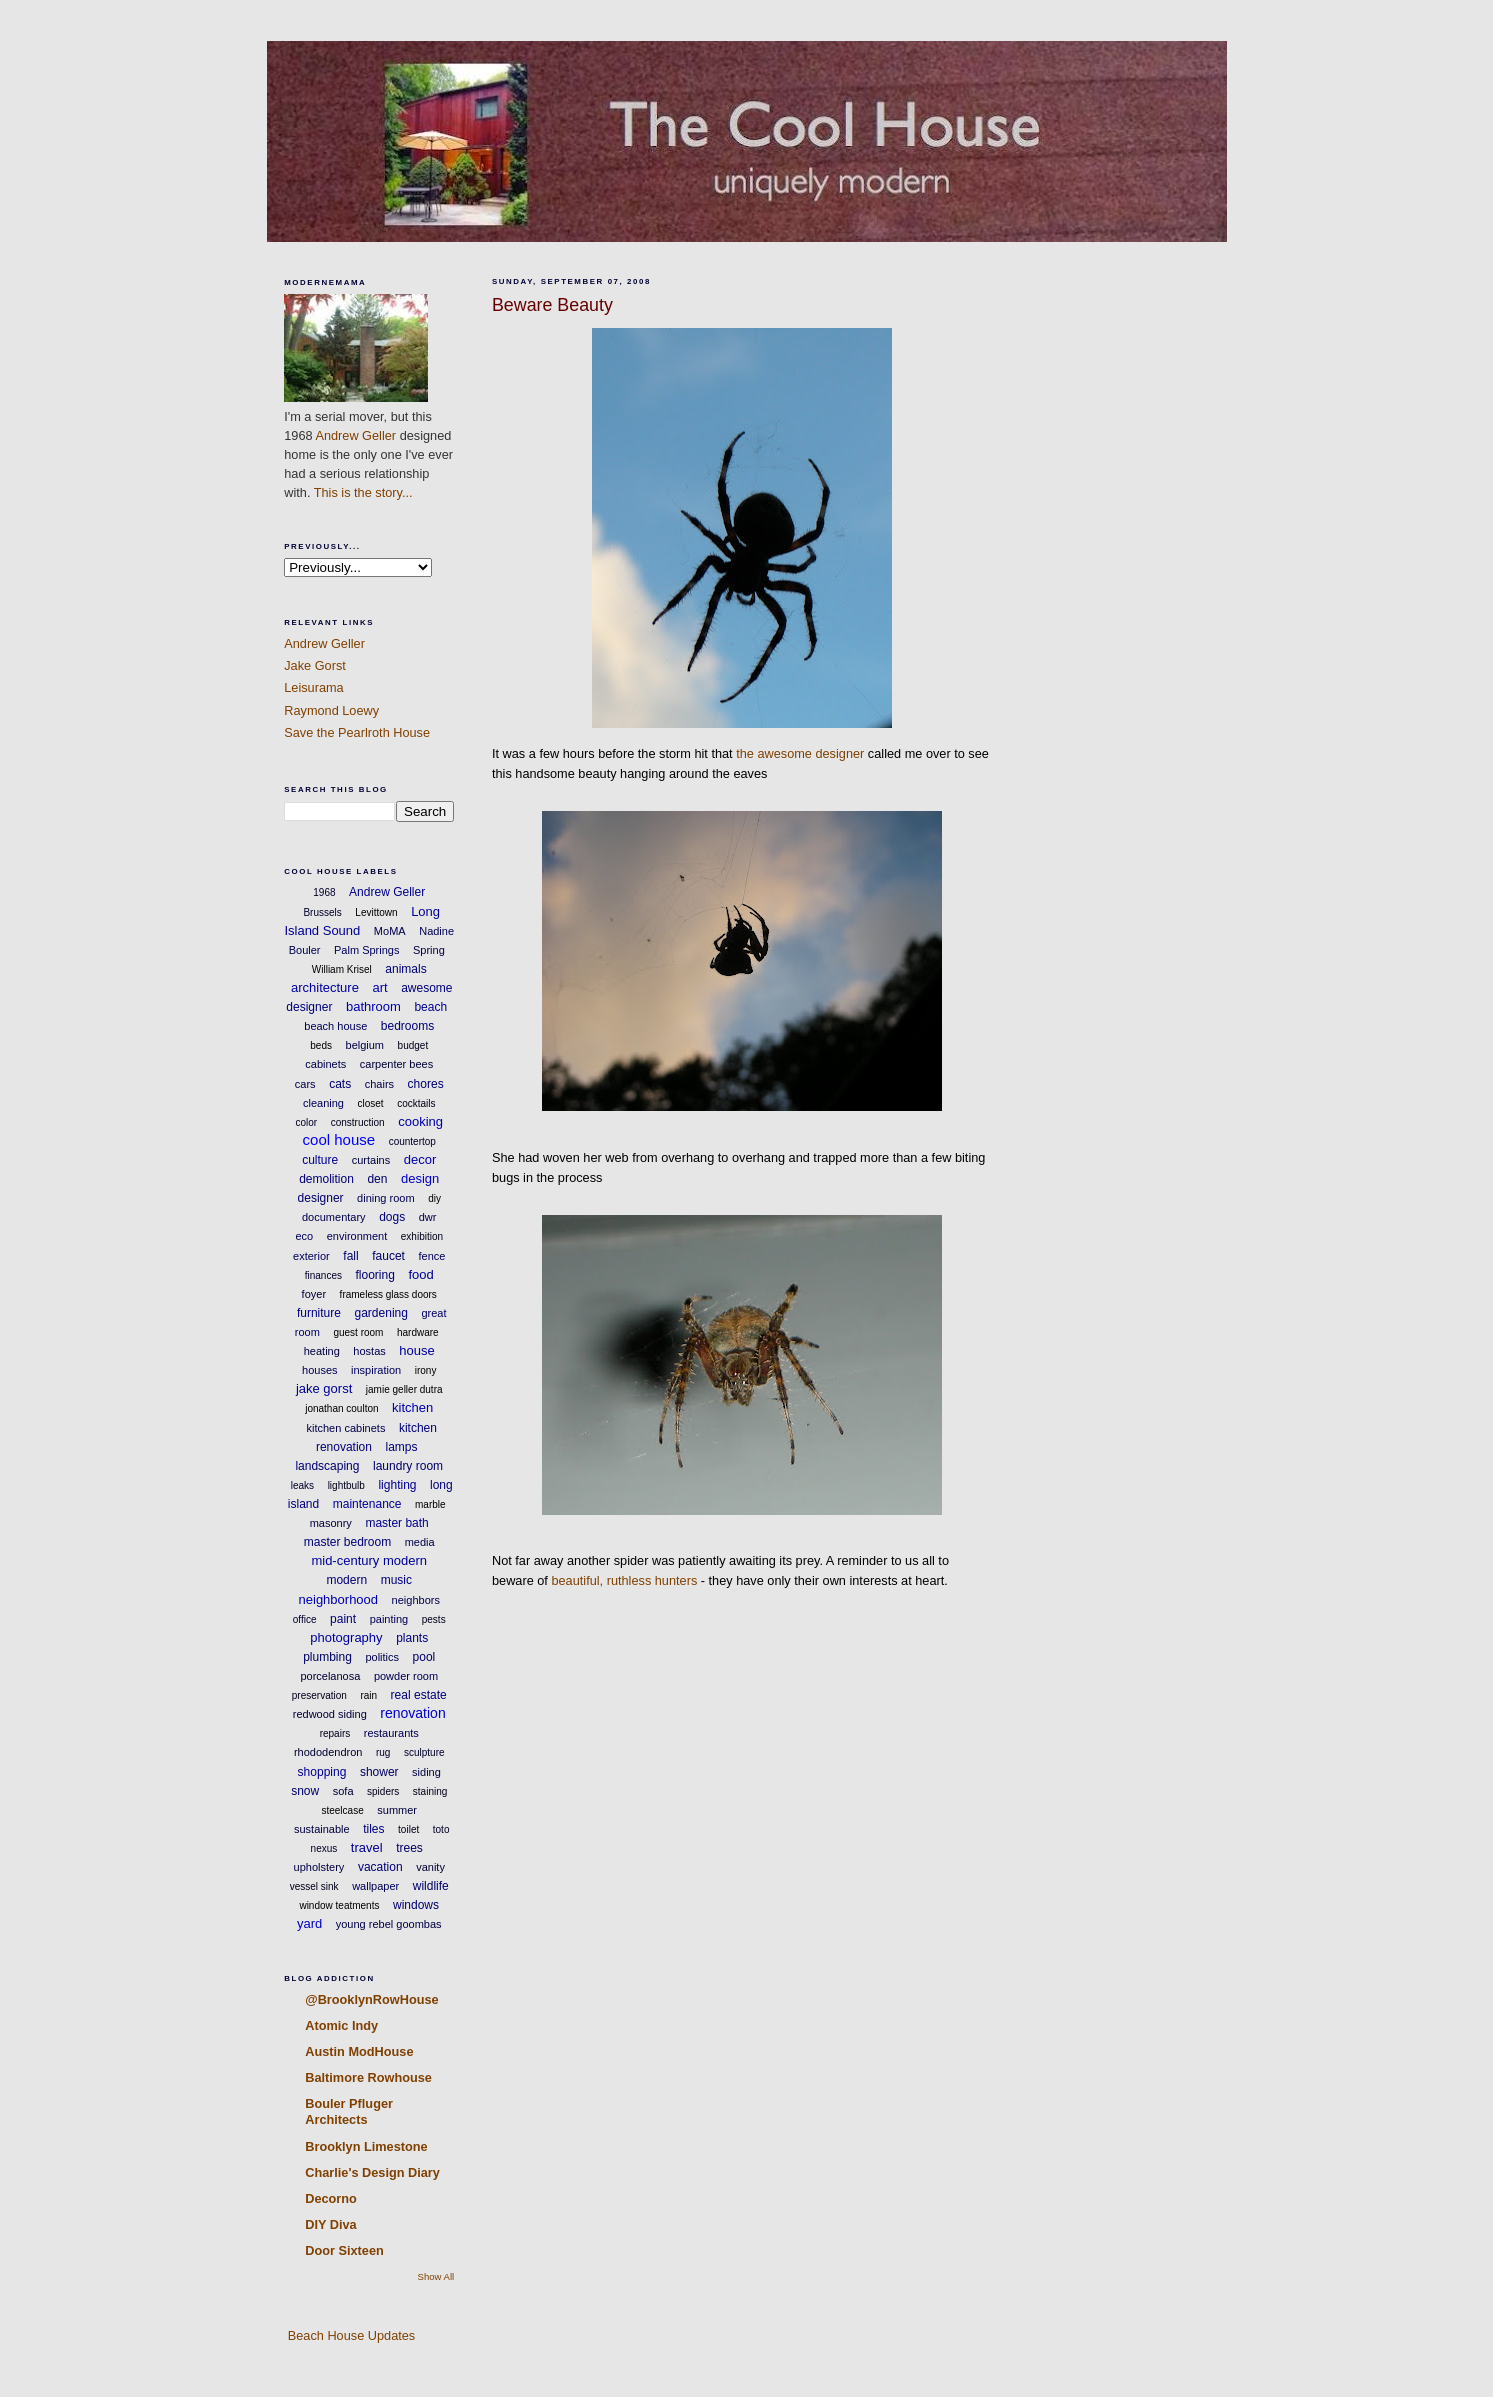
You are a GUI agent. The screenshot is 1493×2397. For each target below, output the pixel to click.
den (377, 1179)
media (420, 1542)
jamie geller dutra (404, 1389)
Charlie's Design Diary (372, 2172)
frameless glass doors (388, 1294)
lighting (397, 1485)
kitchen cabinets (346, 1428)
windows (416, 1905)
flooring (375, 1275)
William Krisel (342, 969)
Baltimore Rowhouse (368, 2077)
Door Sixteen (344, 2250)
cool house (339, 1139)
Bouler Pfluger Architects (349, 2111)
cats (340, 1084)
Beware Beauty (552, 305)
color (306, 1122)
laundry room (408, 1466)
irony (426, 1370)
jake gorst (324, 1388)
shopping (322, 1772)
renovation (412, 1713)
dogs (392, 1217)
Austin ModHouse (359, 2051)
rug (383, 1752)
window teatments (339, 1905)
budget (413, 1045)
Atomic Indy (341, 2025)
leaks (302, 1485)
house (416, 1350)
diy (434, 1198)
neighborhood (339, 1599)
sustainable (322, 1829)
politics (382, 1657)
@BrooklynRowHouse (371, 1999)
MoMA (390, 931)
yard (309, 1923)
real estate (419, 1695)
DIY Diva (330, 2224)
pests (434, 1619)
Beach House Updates (349, 2335)
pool (424, 1657)
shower (379, 1772)
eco (304, 1236)
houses (319, 1370)
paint (343, 1619)
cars (305, 1084)
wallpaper (375, 1886)
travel (367, 1847)
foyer (314, 1294)
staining (430, 1791)
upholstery (319, 1867)
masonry (331, 1523)
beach (430, 1007)
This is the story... (363, 492)
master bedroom (347, 1542)
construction (358, 1122)
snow (305, 1791)
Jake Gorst (315, 665)
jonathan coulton (341, 1408)
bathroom (373, 1006)
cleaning (323, 1103)
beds (321, 1045)
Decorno (331, 2198)
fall (350, 1256)
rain (368, 1695)
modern (346, 1580)
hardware (418, 1332)
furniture (319, 1313)
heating (322, 1351)
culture (320, 1160)
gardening (381, 1313)
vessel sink (314, 1886)
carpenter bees (396, 1064)
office (305, 1619)
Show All (436, 2276)
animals (405, 969)
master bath (396, 1523)
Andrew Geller (355, 435)
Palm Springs (366, 950)
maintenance (367, 1504)
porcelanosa (330, 1676)
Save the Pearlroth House (357, 732)
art (379, 987)
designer (321, 1198)
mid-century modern (369, 1560)
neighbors (416, 1600)
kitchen (412, 1407)
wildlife (431, 1886)
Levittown (376, 912)
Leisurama (313, 687)
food (420, 1274)
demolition (326, 1179)
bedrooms (407, 1026)
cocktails (416, 1103)
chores (426, 1084)
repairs (335, 1733)
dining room (385, 1198)
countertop (412, 1141)
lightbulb (346, 1485)
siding (426, 1772)
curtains (371, 1160)
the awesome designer (800, 753)
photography (346, 1637)
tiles (373, 1829)
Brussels (322, 912)
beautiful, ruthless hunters (624, 1580)
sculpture (424, 1752)
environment (357, 1236)
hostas (369, 1351)
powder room (406, 1676)
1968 (324, 892)
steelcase (342, 1810)
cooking (420, 1121)
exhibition (422, 1236)
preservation (319, 1695)
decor (420, 1159)
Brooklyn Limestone (366, 2146)
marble (430, 1504)
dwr (428, 1217)
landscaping (327, 1466)
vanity (430, 1867)
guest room (358, 1332)
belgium (365, 1045)
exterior (311, 1256)
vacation (380, 1867)
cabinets (325, 1064)
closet (370, 1103)
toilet (408, 1829)
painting (389, 1619)
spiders (383, 1791)
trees (409, 1848)
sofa (343, 1791)
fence (431, 1256)
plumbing (327, 1657)
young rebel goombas (389, 1924)
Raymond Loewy (331, 710)
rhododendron (328, 1752)
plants (412, 1638)
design (420, 1178)
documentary (334, 1217)
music (396, 1580)
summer (397, 1810)
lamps (402, 1447)
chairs (379, 1084)
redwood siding (330, 1714)
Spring (429, 950)
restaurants (391, 1733)
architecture (325, 987)
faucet (388, 1256)
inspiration (376, 1370)
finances (323, 1275)
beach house (335, 1026)
